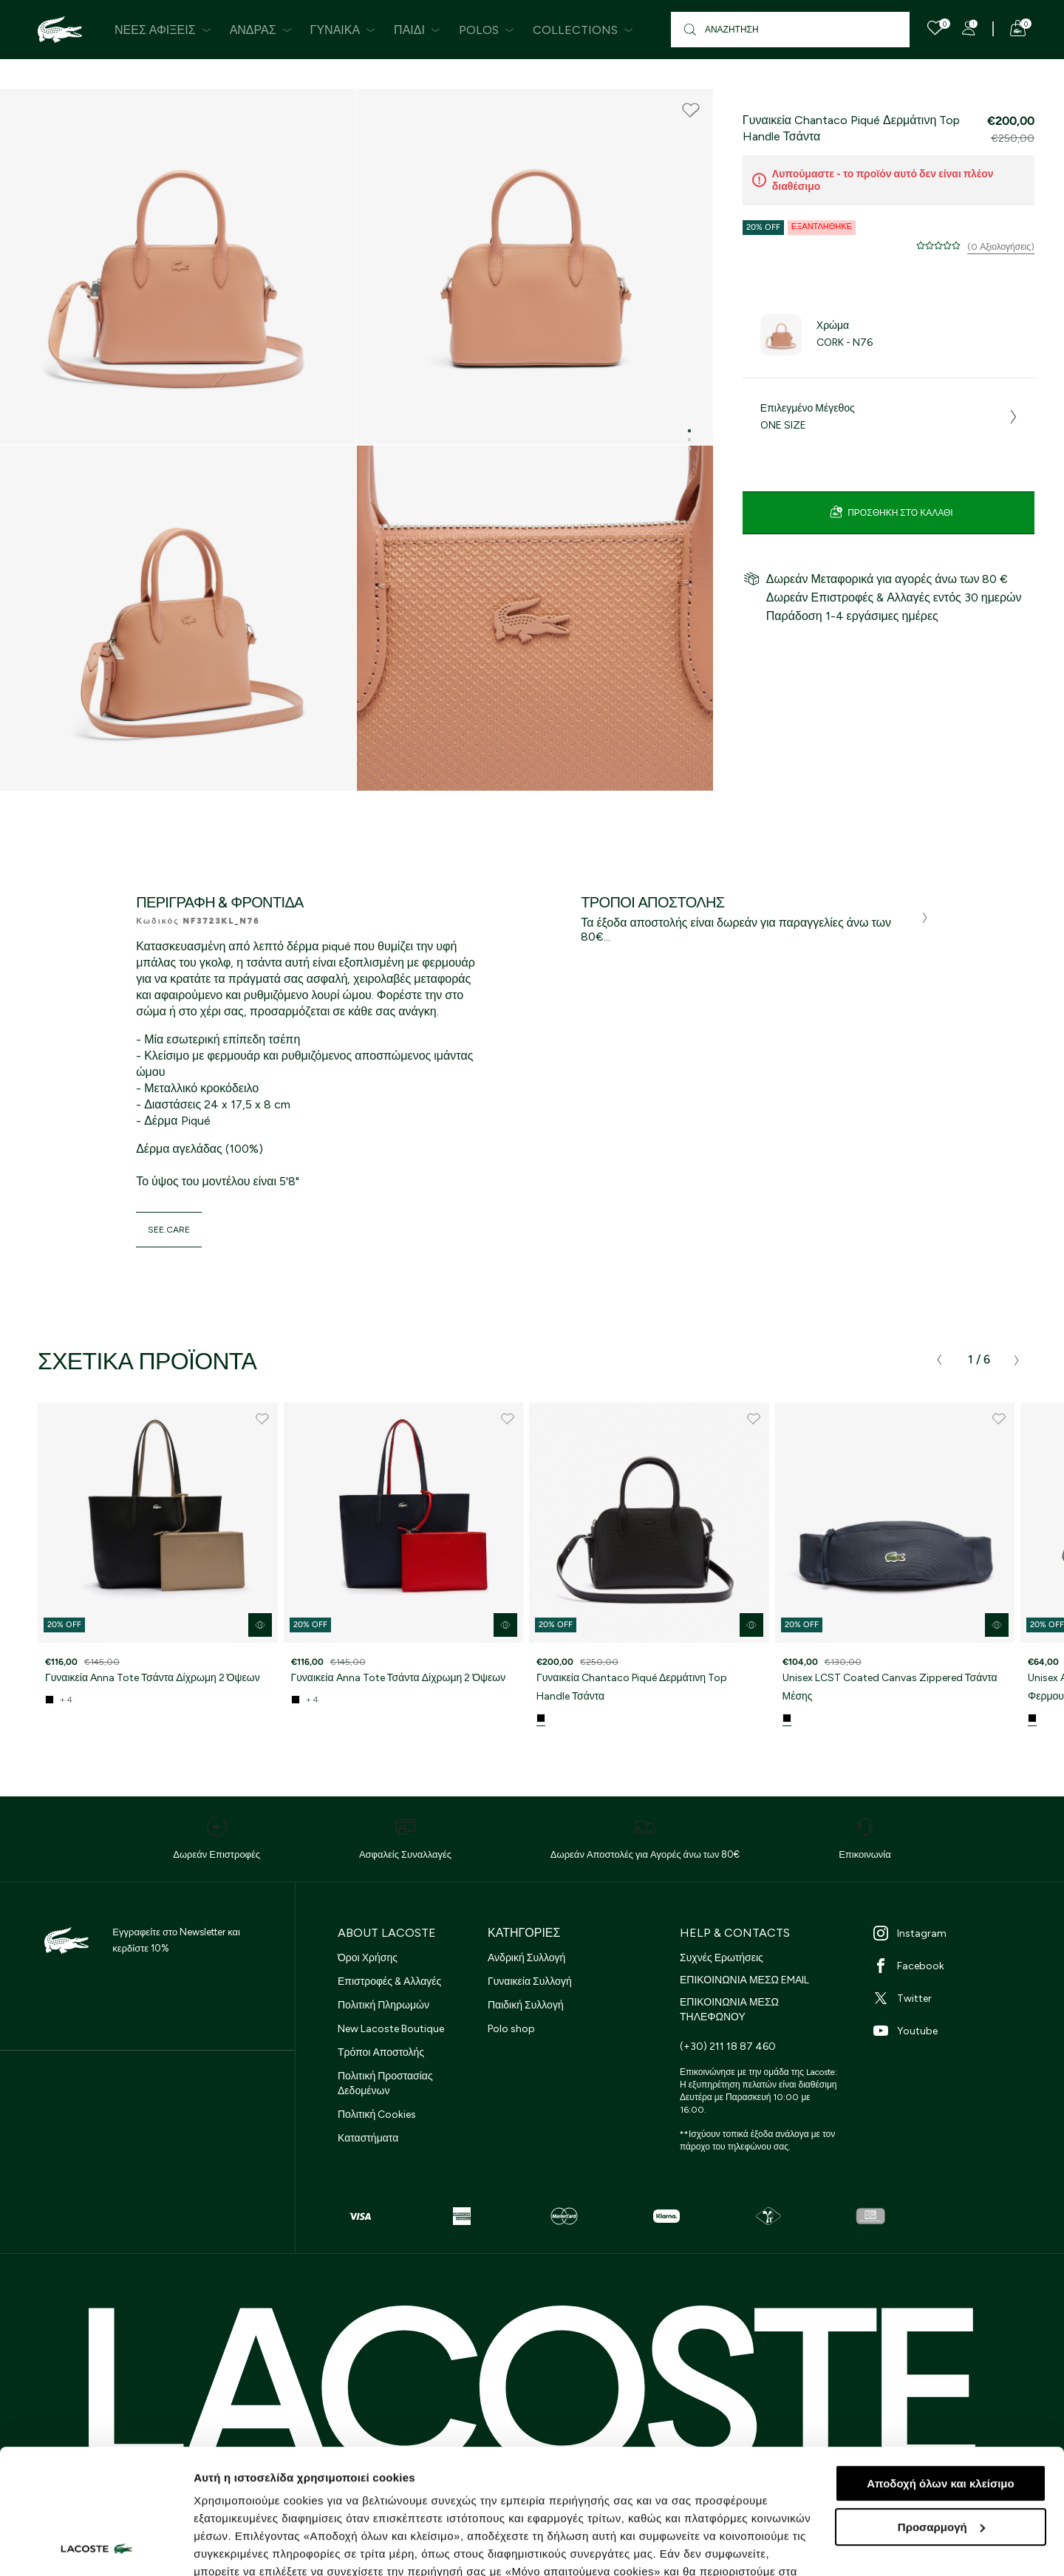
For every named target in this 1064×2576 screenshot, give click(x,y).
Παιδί (417, 30)
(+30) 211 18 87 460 (728, 2046)
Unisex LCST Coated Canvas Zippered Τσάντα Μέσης (890, 1687)
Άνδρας (261, 30)
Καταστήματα (368, 2138)
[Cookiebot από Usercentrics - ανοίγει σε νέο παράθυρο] (95, 2547)
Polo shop (511, 2029)
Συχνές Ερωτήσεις (721, 1958)
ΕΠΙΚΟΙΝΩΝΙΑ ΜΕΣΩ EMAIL (744, 1980)
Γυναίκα (343, 30)
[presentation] (939, 1359)
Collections (583, 30)
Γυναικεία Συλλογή (530, 1981)
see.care (169, 1229)
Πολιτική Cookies (377, 2114)
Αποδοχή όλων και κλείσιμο (940, 2366)
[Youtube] (951, 2031)
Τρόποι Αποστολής (381, 2052)
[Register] (969, 28)
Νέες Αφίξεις (163, 30)
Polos (486, 30)
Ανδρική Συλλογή (526, 1958)
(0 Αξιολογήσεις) (1000, 247)
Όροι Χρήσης (368, 1958)
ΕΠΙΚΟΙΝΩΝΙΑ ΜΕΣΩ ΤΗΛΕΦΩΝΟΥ (729, 2009)
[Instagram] (951, 1933)
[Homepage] (60, 29)
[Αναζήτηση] (790, 29)
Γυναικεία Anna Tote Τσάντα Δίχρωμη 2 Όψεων (152, 1678)
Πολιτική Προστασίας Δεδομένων (385, 2083)
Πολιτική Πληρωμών (383, 2005)
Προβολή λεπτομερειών (257, 2547)
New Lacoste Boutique (391, 2029)
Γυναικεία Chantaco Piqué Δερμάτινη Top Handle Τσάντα (631, 1687)
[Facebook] (951, 1965)
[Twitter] (951, 1998)
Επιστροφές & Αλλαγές (389, 1981)
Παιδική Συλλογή (526, 2005)
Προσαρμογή (941, 2410)
